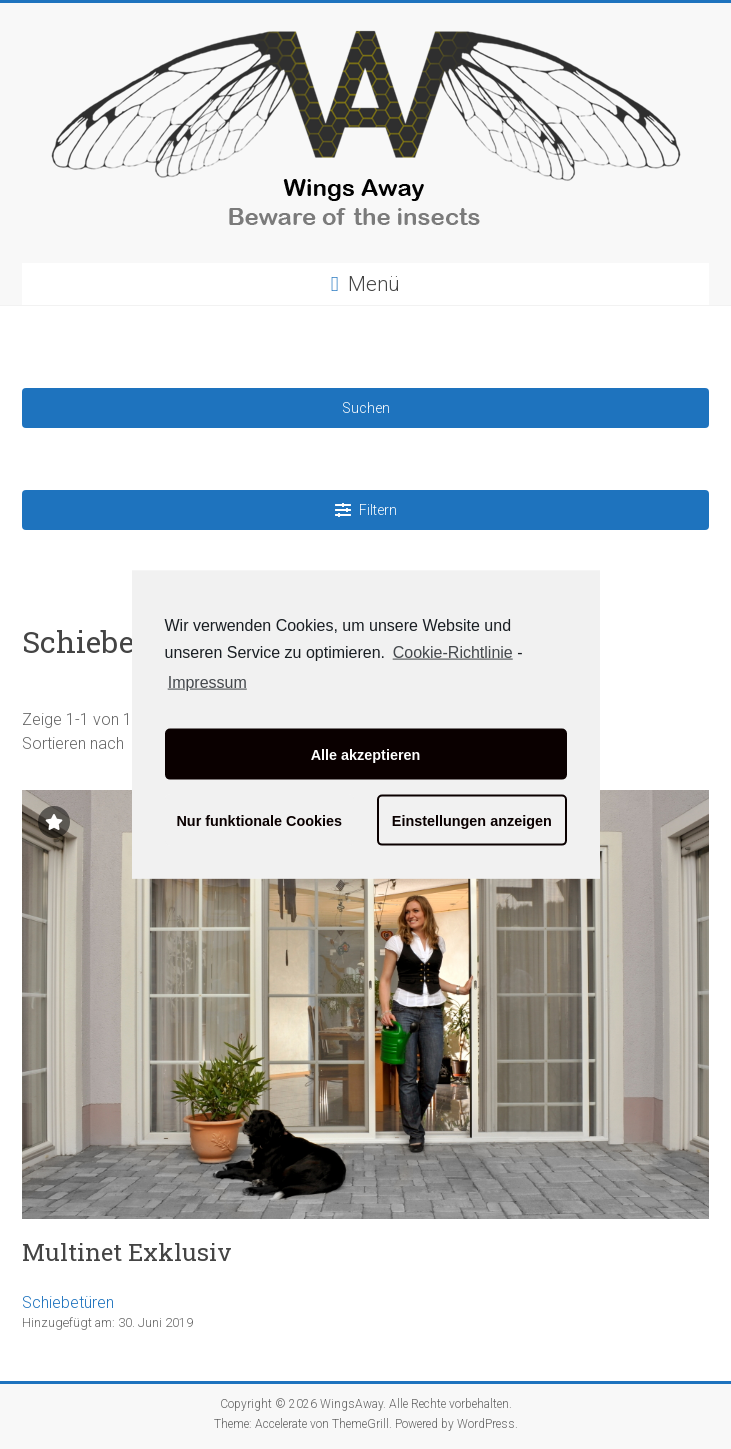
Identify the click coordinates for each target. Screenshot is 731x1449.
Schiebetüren (68, 1302)
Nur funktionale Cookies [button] (259, 820)
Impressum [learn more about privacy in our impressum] (207, 682)
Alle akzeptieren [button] (366, 754)
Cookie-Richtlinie (453, 651)
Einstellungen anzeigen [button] (472, 820)
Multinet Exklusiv (127, 1252)
